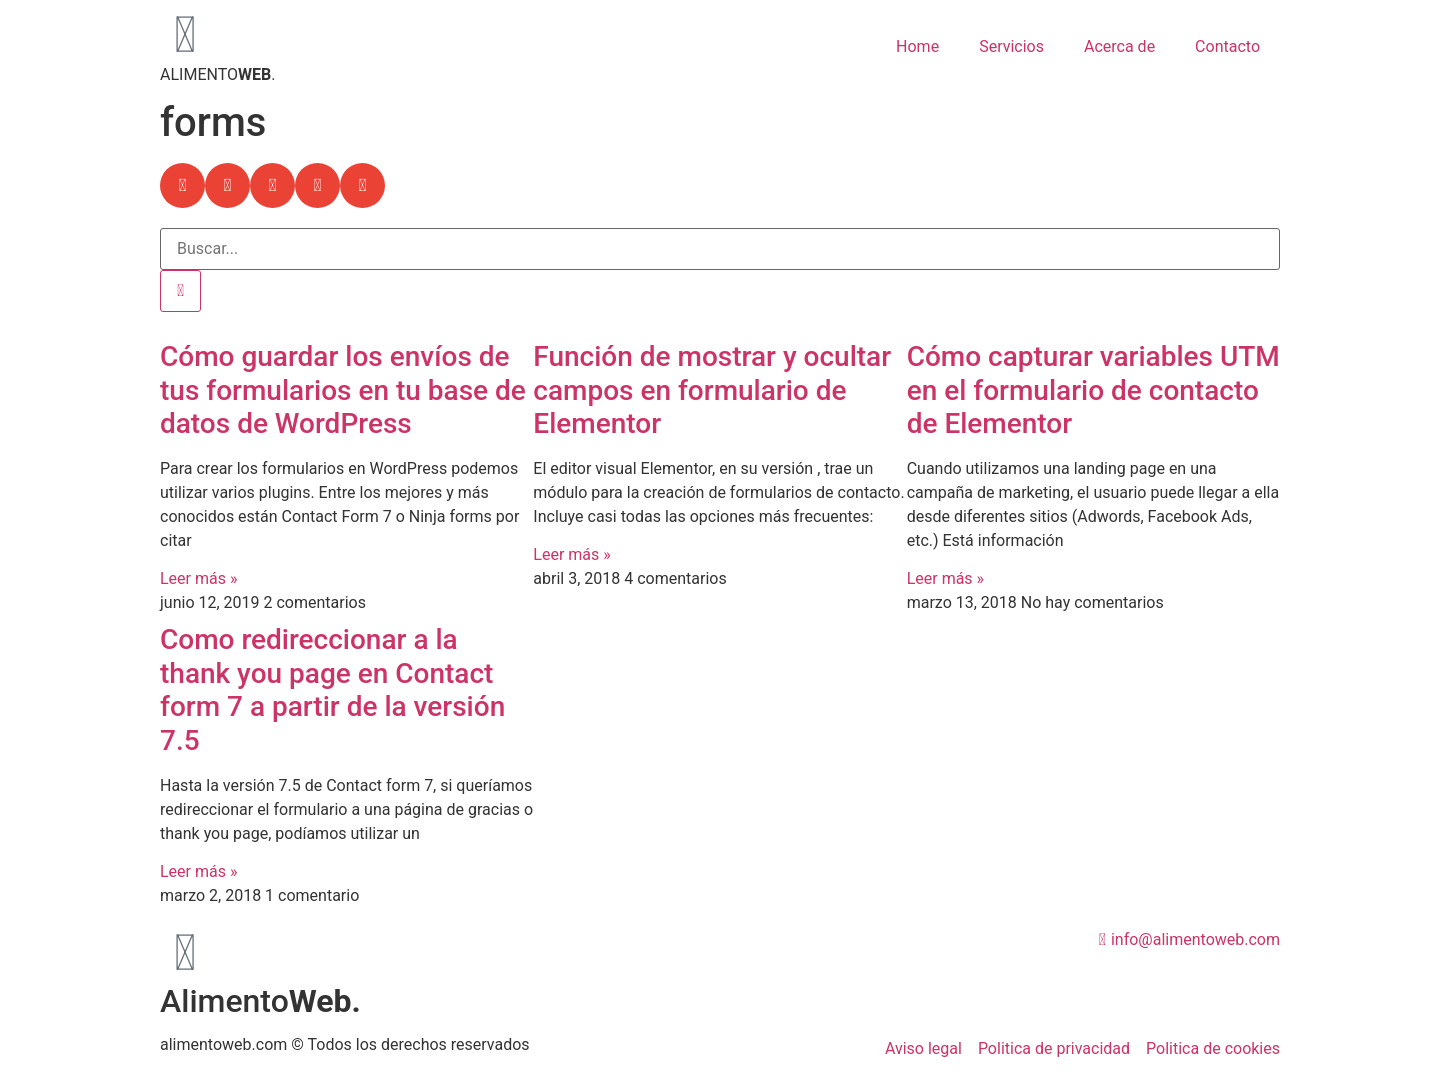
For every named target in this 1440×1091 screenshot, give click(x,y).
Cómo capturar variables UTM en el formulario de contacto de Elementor (1093, 390)
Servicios (1011, 46)
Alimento (260, 1001)
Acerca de (1119, 46)
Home (917, 46)
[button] (182, 185)
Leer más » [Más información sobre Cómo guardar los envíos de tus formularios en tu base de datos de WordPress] (198, 578)
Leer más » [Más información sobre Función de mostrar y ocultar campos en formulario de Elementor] (571, 554)
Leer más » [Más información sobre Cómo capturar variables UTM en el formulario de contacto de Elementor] (945, 578)
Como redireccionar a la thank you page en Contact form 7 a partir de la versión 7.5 (332, 690)
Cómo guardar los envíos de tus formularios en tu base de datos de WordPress (343, 390)
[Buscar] (180, 291)
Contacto (1227, 46)
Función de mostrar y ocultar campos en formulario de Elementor (712, 390)
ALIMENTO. (217, 74)
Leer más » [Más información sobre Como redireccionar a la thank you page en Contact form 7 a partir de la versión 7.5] (198, 871)
